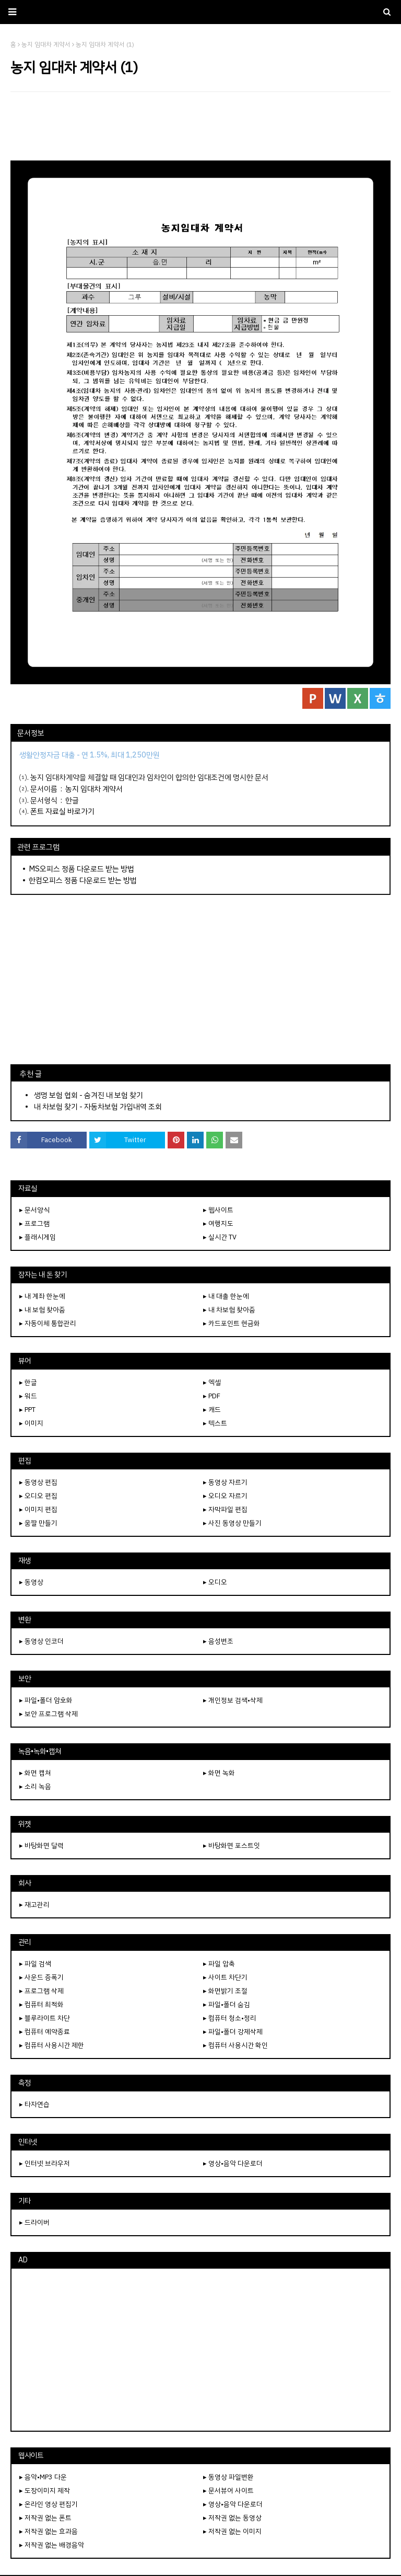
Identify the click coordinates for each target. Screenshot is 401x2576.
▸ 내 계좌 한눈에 (42, 1296)
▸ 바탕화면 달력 (41, 1845)
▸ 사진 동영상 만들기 (232, 1523)
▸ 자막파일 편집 (225, 1509)
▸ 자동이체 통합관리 (47, 1323)
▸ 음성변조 (218, 1641)
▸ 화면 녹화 (219, 1773)
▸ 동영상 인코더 (41, 1641)
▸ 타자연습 (34, 2104)
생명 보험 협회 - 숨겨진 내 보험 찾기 (88, 1095)
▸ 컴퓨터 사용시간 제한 (51, 2045)
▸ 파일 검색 (35, 1964)
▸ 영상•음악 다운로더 (233, 2163)
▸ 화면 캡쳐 (35, 1773)
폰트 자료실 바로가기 (62, 811)
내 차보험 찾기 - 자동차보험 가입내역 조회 (98, 1106)
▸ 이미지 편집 (38, 1509)
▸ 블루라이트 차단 (44, 2018)
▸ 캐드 (212, 1409)
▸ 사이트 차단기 (225, 1977)
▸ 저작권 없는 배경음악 (51, 2545)
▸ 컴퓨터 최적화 (41, 2004)
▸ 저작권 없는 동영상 (232, 2518)
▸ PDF (211, 1396)
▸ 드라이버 (34, 2222)
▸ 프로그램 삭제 (41, 1991)
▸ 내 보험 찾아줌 (42, 1310)
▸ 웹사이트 (218, 1210)
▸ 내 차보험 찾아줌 (229, 1310)
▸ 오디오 (215, 1582)
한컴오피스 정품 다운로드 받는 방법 (83, 880)
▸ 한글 (28, 1382)
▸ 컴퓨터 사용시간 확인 (235, 2045)
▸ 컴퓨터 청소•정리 (229, 2018)
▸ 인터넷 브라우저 (44, 2163)
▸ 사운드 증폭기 (41, 1977)
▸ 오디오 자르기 (225, 1496)
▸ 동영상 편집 (38, 1482)
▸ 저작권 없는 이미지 (232, 2531)
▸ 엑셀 (212, 1382)
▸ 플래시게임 (37, 1237)
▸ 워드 (28, 1396)
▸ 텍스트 (215, 1423)
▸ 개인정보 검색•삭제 (233, 1700)
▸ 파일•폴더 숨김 (226, 2004)
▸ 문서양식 (34, 1210)
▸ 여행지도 (218, 1223)
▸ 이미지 (31, 1423)
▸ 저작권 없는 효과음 (48, 2531)
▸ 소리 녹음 (35, 1786)
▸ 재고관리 (34, 1905)
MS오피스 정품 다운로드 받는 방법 (81, 869)
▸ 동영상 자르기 (225, 1482)
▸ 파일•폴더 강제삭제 (233, 2032)
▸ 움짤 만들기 (38, 1523)
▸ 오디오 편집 (38, 1496)
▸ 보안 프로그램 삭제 (48, 1714)
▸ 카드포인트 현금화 (231, 1323)
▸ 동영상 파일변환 (228, 2477)
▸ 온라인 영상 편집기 (48, 2504)
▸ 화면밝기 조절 (225, 1991)
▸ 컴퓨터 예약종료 (44, 2032)
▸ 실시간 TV (220, 1237)
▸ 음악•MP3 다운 (43, 2477)
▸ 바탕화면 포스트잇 (231, 1845)
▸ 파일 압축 (219, 1964)
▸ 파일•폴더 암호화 (46, 1700)
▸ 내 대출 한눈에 (226, 1296)
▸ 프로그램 (34, 1223)
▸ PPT (27, 1409)
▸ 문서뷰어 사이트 (228, 2491)
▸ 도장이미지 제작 (44, 2491)
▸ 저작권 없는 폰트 (45, 2518)
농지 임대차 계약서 (94, 789)
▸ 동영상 (31, 1582)
